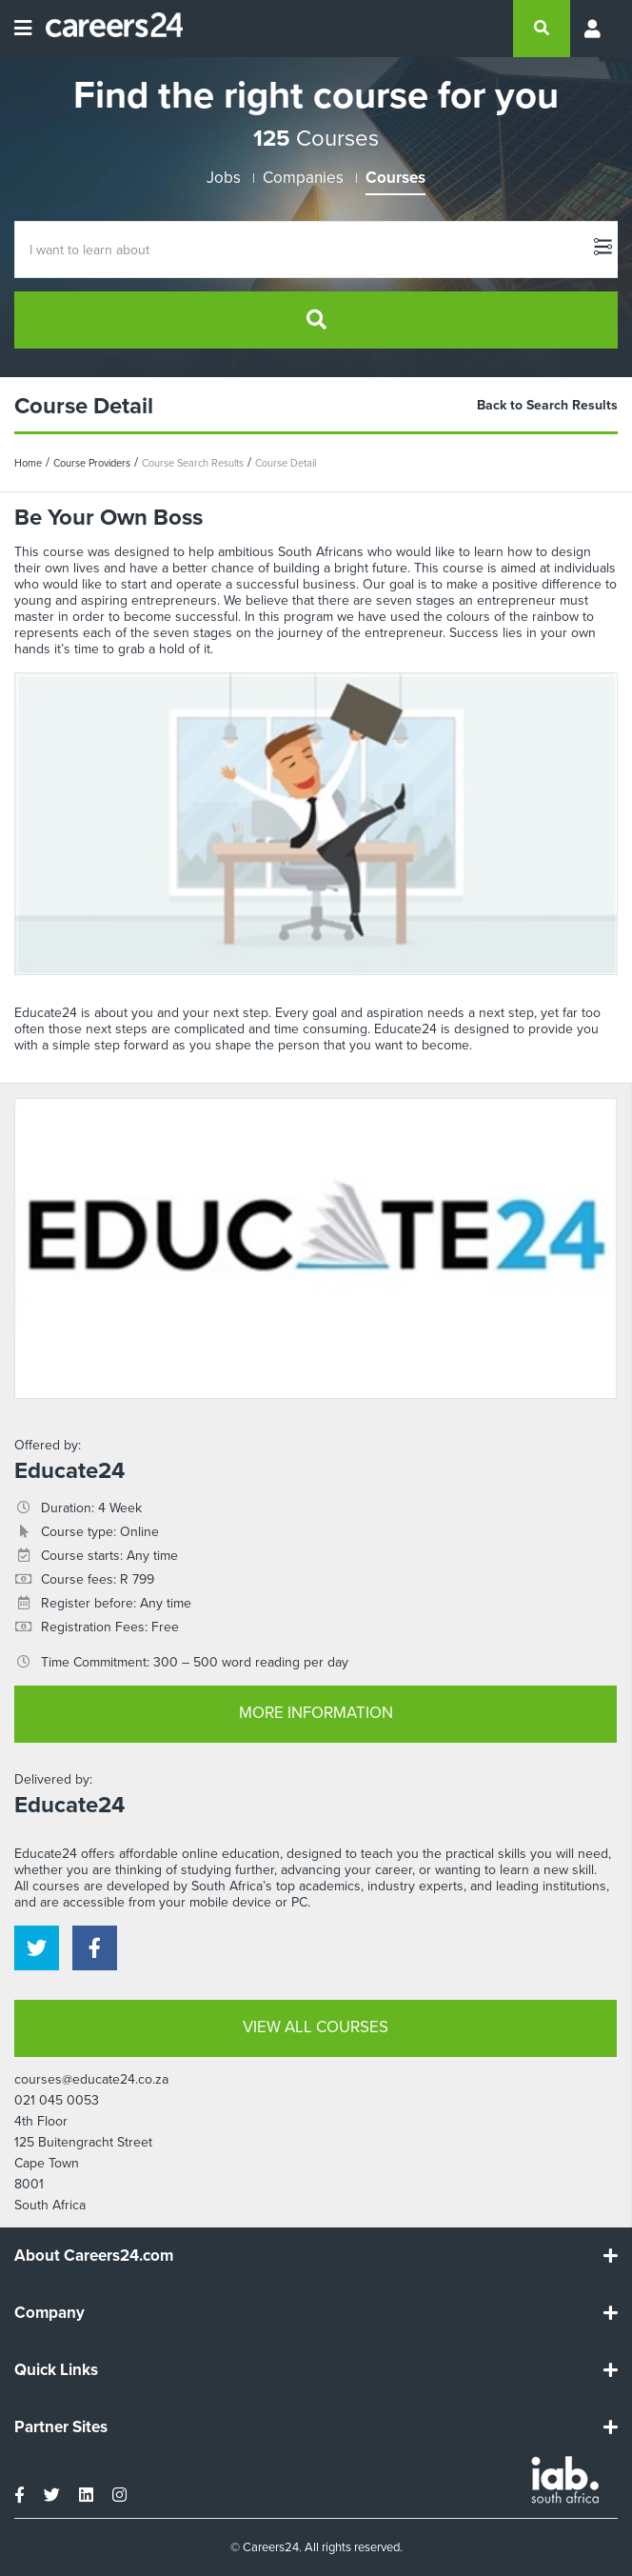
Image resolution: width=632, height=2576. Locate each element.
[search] (541, 28)
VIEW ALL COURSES (315, 2027)
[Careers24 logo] (107, 28)
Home (28, 462)
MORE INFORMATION (316, 1713)
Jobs (224, 178)
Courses (395, 178)
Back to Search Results (547, 405)
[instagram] (119, 2495)
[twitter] (36, 1948)
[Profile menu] (594, 28)
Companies (303, 178)
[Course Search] (316, 249)
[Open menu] (22, 28)
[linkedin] (86, 2495)
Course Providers (91, 462)
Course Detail (285, 462)
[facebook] (94, 1948)
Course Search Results (193, 462)
